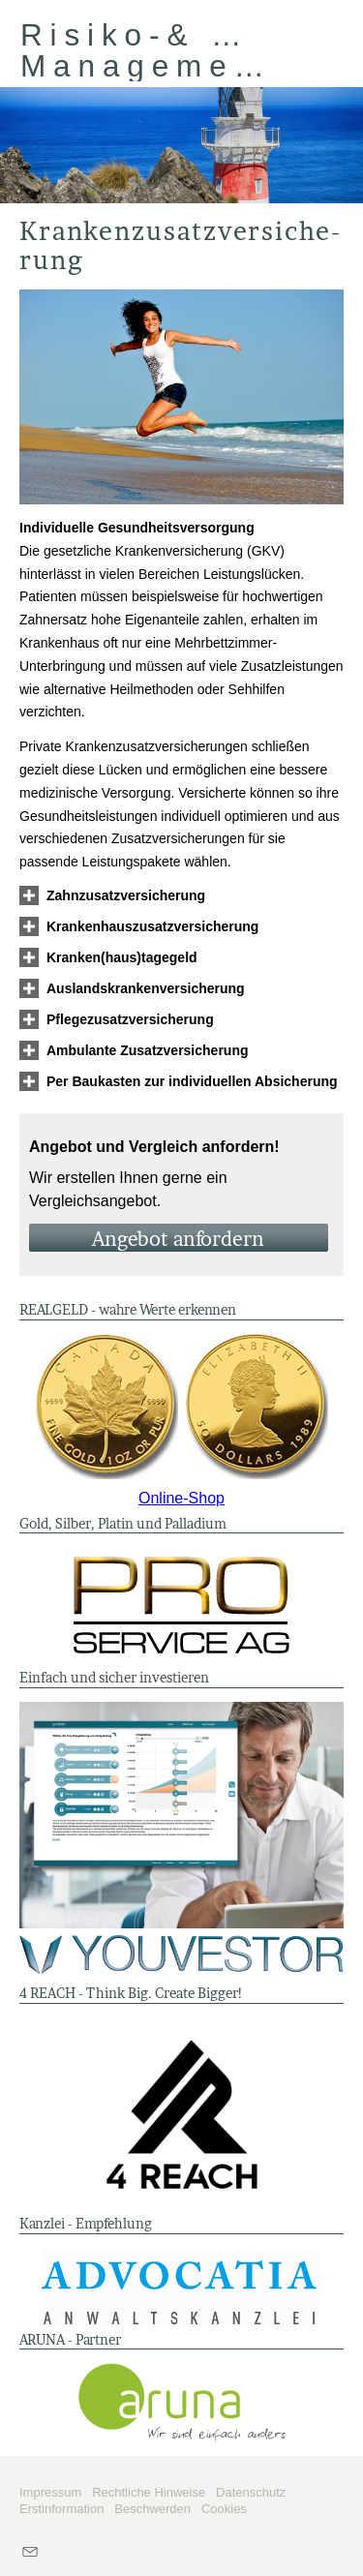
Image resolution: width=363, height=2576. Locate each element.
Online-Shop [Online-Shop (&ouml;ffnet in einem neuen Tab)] (181, 1498)
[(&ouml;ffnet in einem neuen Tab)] (181, 1406)
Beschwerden (152, 2508)
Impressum (50, 2492)
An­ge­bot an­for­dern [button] (178, 1239)
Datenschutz (251, 2492)
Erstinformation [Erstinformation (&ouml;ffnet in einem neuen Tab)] (61, 2508)
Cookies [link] (224, 2508)
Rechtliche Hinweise (148, 2492)
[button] (125, 895)
